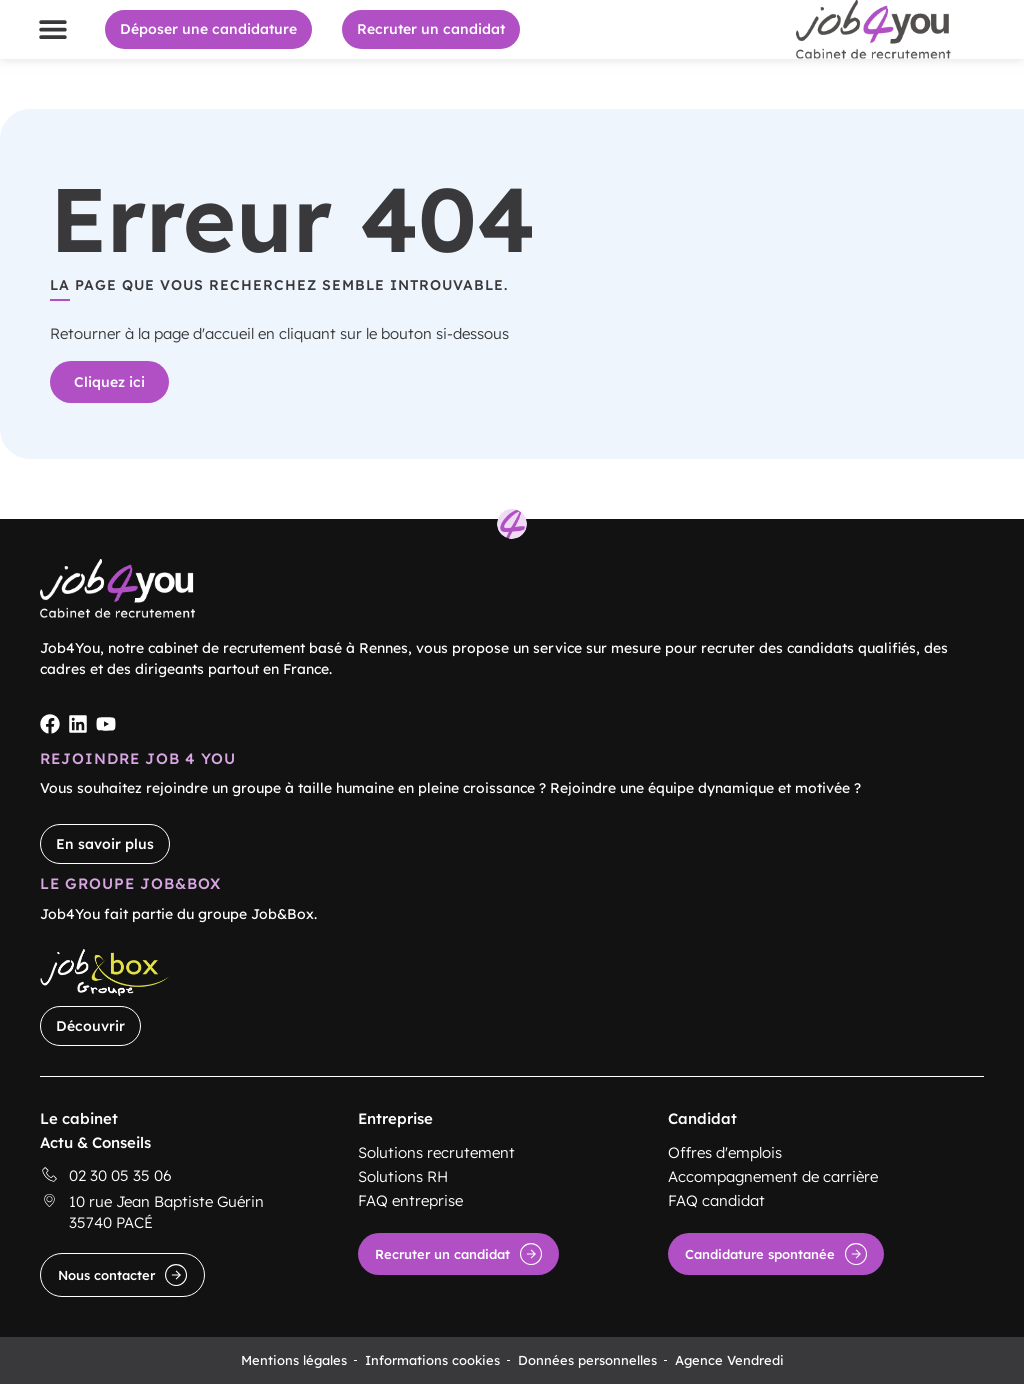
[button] (52, 29)
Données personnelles (587, 1360)
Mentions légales (294, 1360)
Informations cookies (432, 1360)
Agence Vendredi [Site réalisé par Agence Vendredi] (729, 1360)
